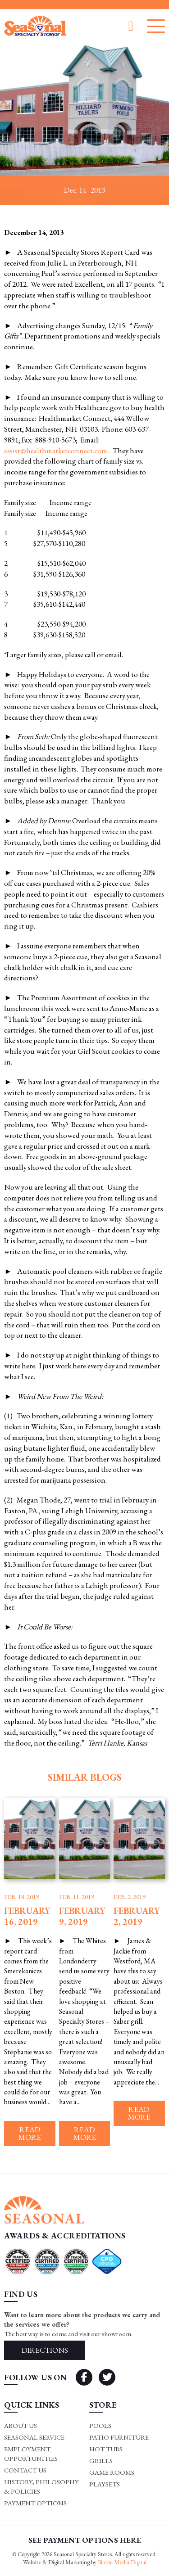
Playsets (104, 2484)
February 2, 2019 (137, 1916)
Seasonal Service (34, 2437)
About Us (20, 2425)
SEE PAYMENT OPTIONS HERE (84, 2540)
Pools (100, 2425)
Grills (101, 2460)
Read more (29, 2133)
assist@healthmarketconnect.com (55, 451)
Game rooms (111, 2472)
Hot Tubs (106, 2449)
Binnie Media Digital (122, 2562)
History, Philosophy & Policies (41, 2486)
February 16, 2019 (27, 1916)
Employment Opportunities (31, 2454)
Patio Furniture (119, 2437)
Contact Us (25, 2470)
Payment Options (35, 2503)
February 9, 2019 (82, 1916)
